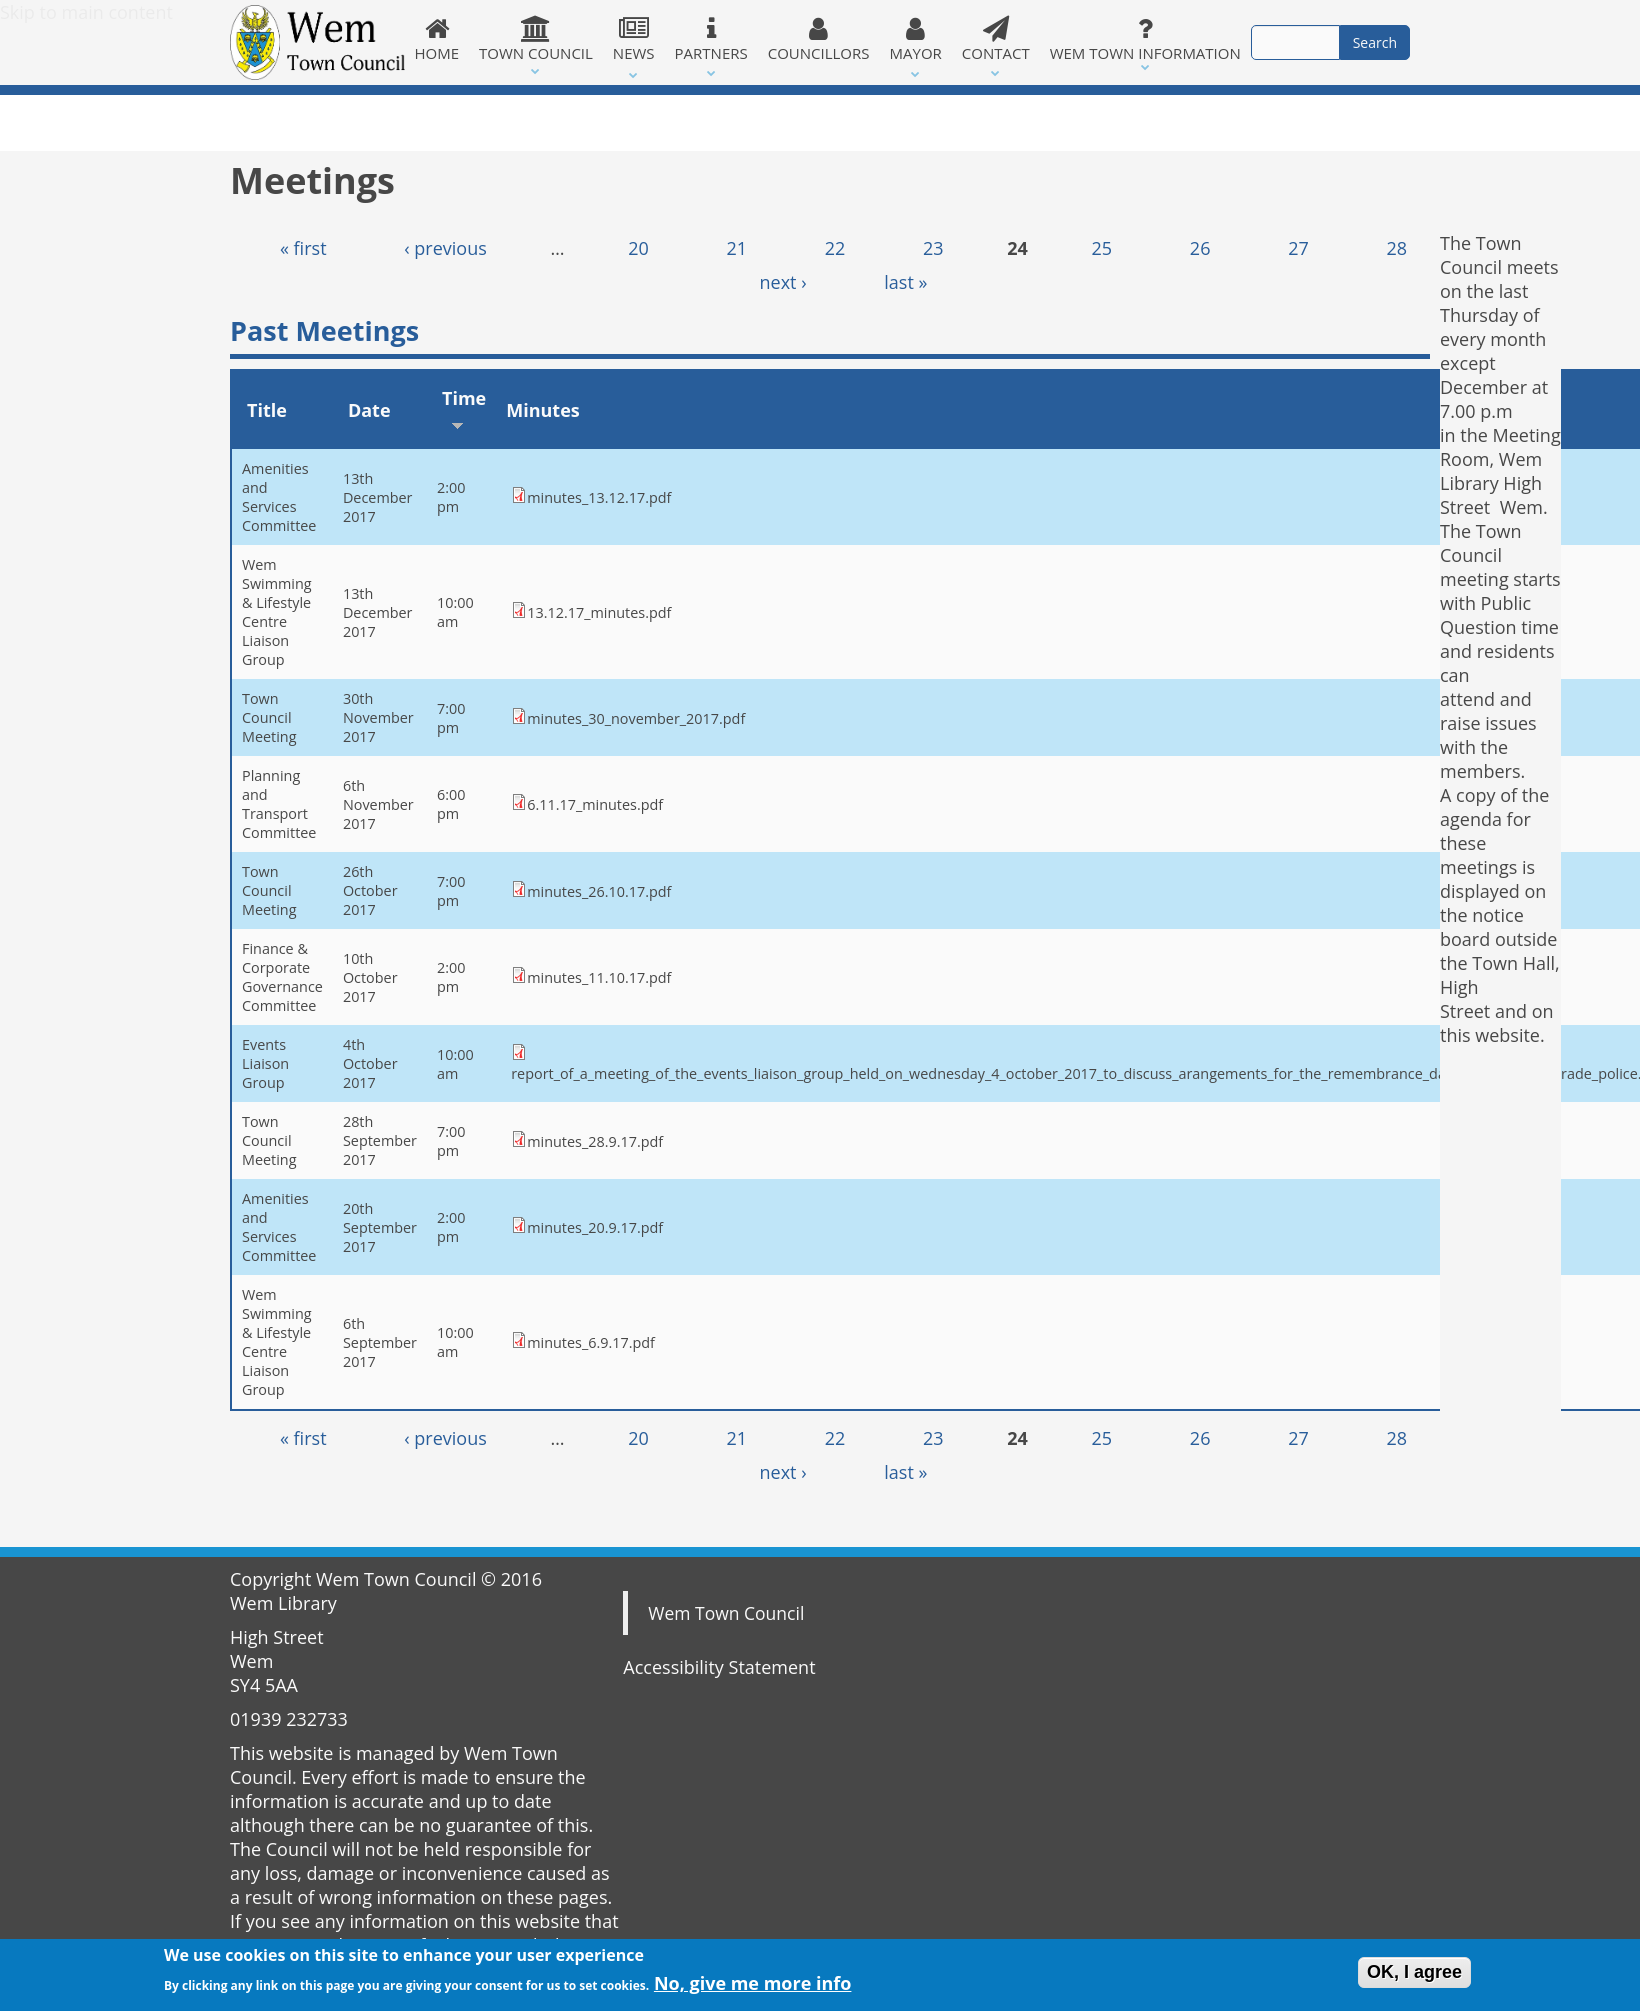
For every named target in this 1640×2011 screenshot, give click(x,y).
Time (464, 408)
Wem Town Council (726, 1613)
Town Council (536, 39)
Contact (996, 39)
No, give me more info (753, 1988)
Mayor (916, 39)
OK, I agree (1414, 1977)
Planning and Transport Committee (279, 804)
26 (1200, 248)
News (634, 39)
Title (267, 410)
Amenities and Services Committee (279, 497)
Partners (711, 39)
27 (1298, 248)
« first (303, 248)
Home (437, 39)
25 (1102, 248)
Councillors (819, 39)
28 (1396, 248)
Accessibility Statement (719, 1667)
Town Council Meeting (269, 717)
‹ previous (445, 248)
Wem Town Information (1145, 39)
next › (783, 282)
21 (736, 248)
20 (638, 248)
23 (933, 248)
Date (369, 410)
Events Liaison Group (265, 1063)
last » (905, 282)
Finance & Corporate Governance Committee (282, 977)
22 (835, 248)
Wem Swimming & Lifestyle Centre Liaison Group (277, 612)
